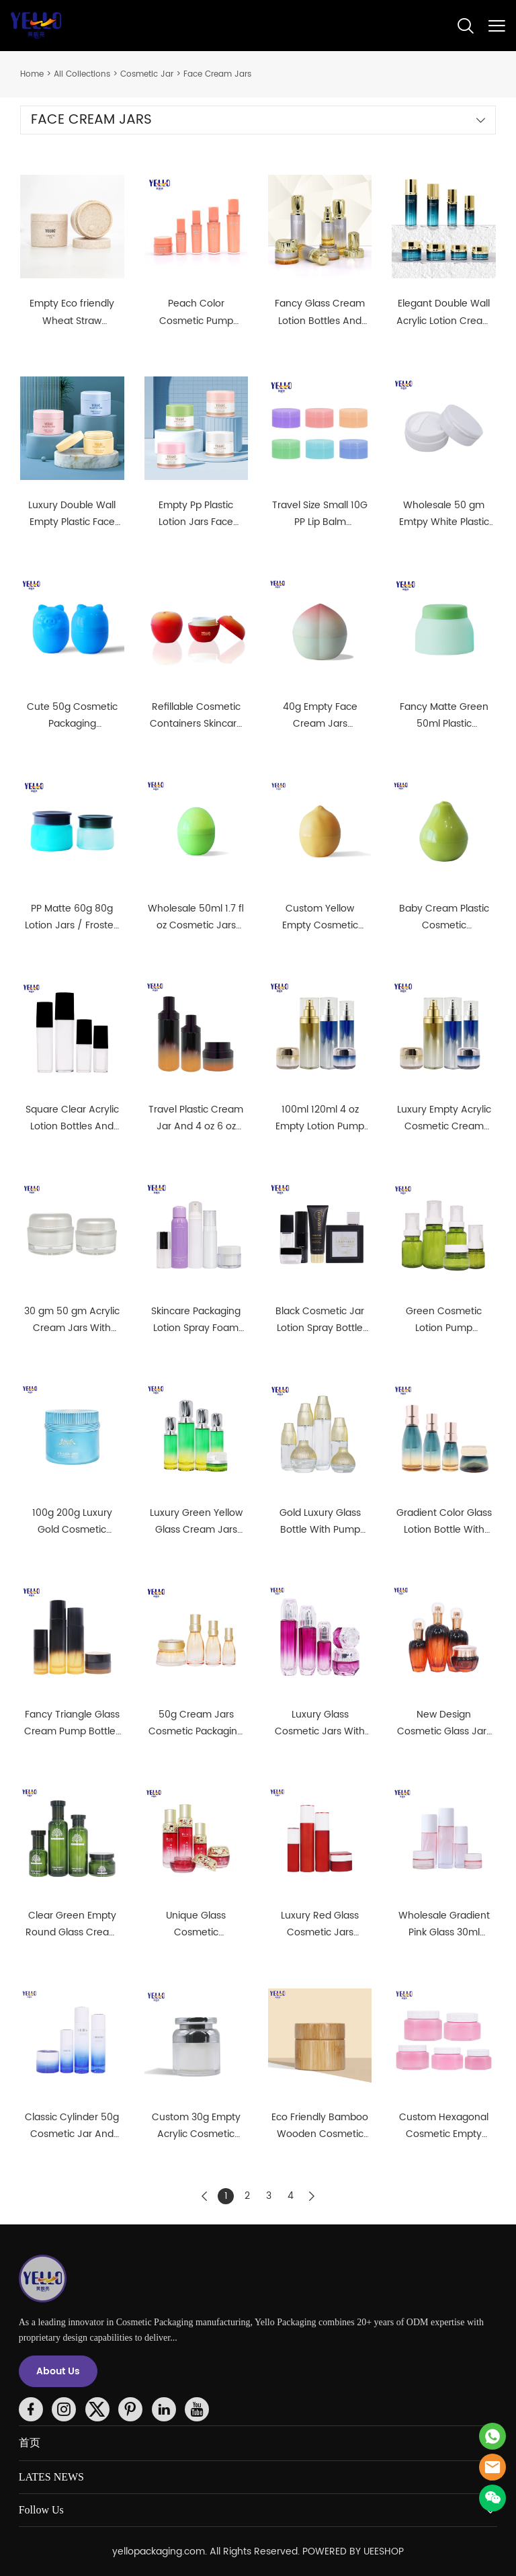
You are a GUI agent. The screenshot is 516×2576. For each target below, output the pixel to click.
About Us (58, 2371)
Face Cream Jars (217, 74)
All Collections (82, 74)
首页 (29, 2442)
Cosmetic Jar (146, 74)
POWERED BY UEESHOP (353, 2551)
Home (32, 74)
